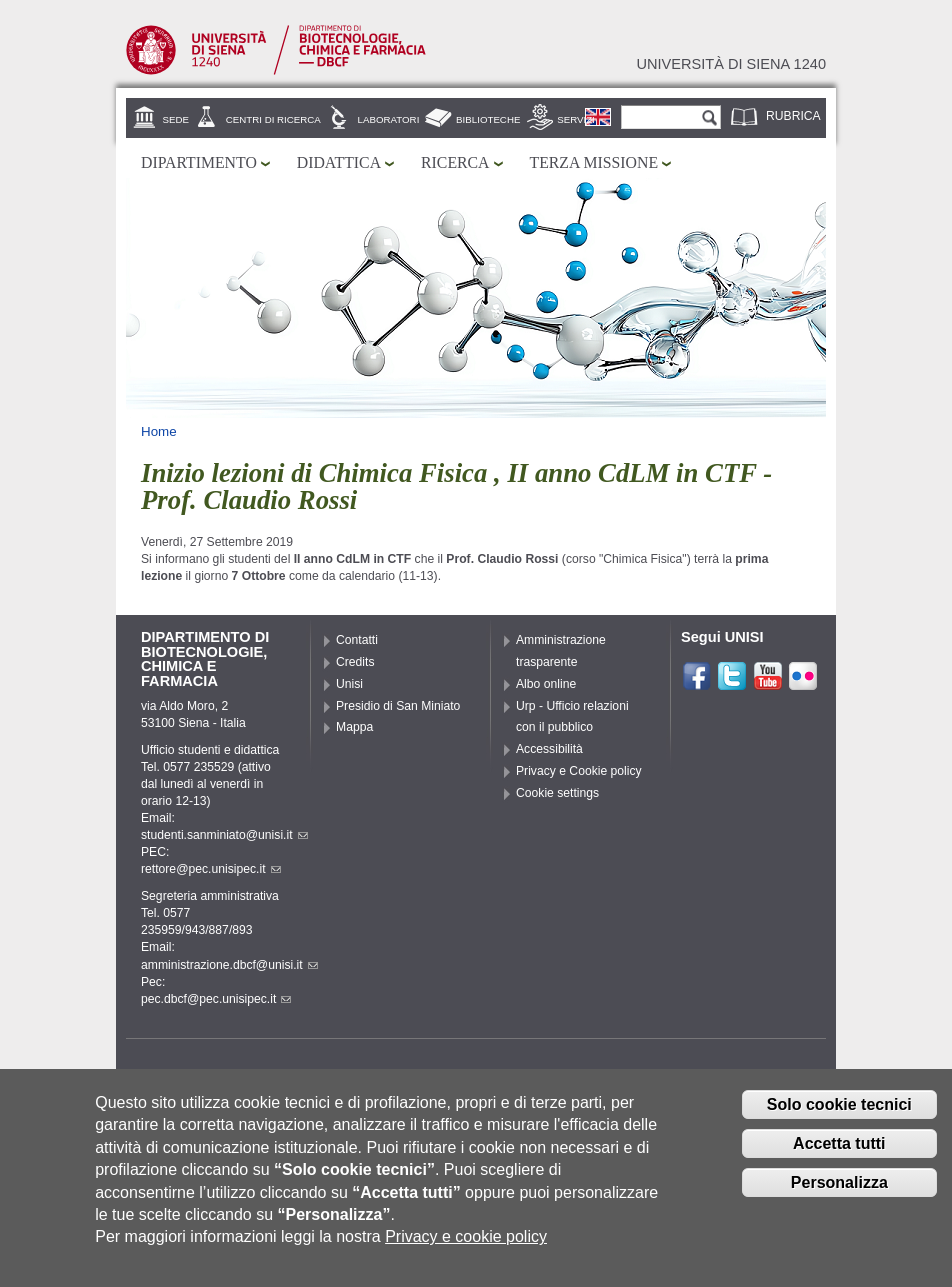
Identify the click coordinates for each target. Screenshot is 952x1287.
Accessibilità (549, 749)
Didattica (339, 162)
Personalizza (839, 1196)
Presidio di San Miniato (398, 706)
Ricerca (455, 162)
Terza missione (594, 162)
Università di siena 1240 (731, 64)
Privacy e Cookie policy (579, 771)
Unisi (349, 684)
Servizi (576, 119)
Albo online (546, 684)
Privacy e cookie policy (466, 1251)
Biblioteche (488, 119)
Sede (176, 119)
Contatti (357, 640)
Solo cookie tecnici (839, 1119)
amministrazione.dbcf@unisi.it (229, 965)
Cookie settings (557, 793)
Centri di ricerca (273, 119)
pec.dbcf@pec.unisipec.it (216, 999)
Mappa (354, 727)
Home (159, 431)
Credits (355, 662)
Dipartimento (199, 162)
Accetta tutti (839, 1158)
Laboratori (389, 119)
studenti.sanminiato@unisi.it (224, 835)
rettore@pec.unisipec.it (211, 869)
